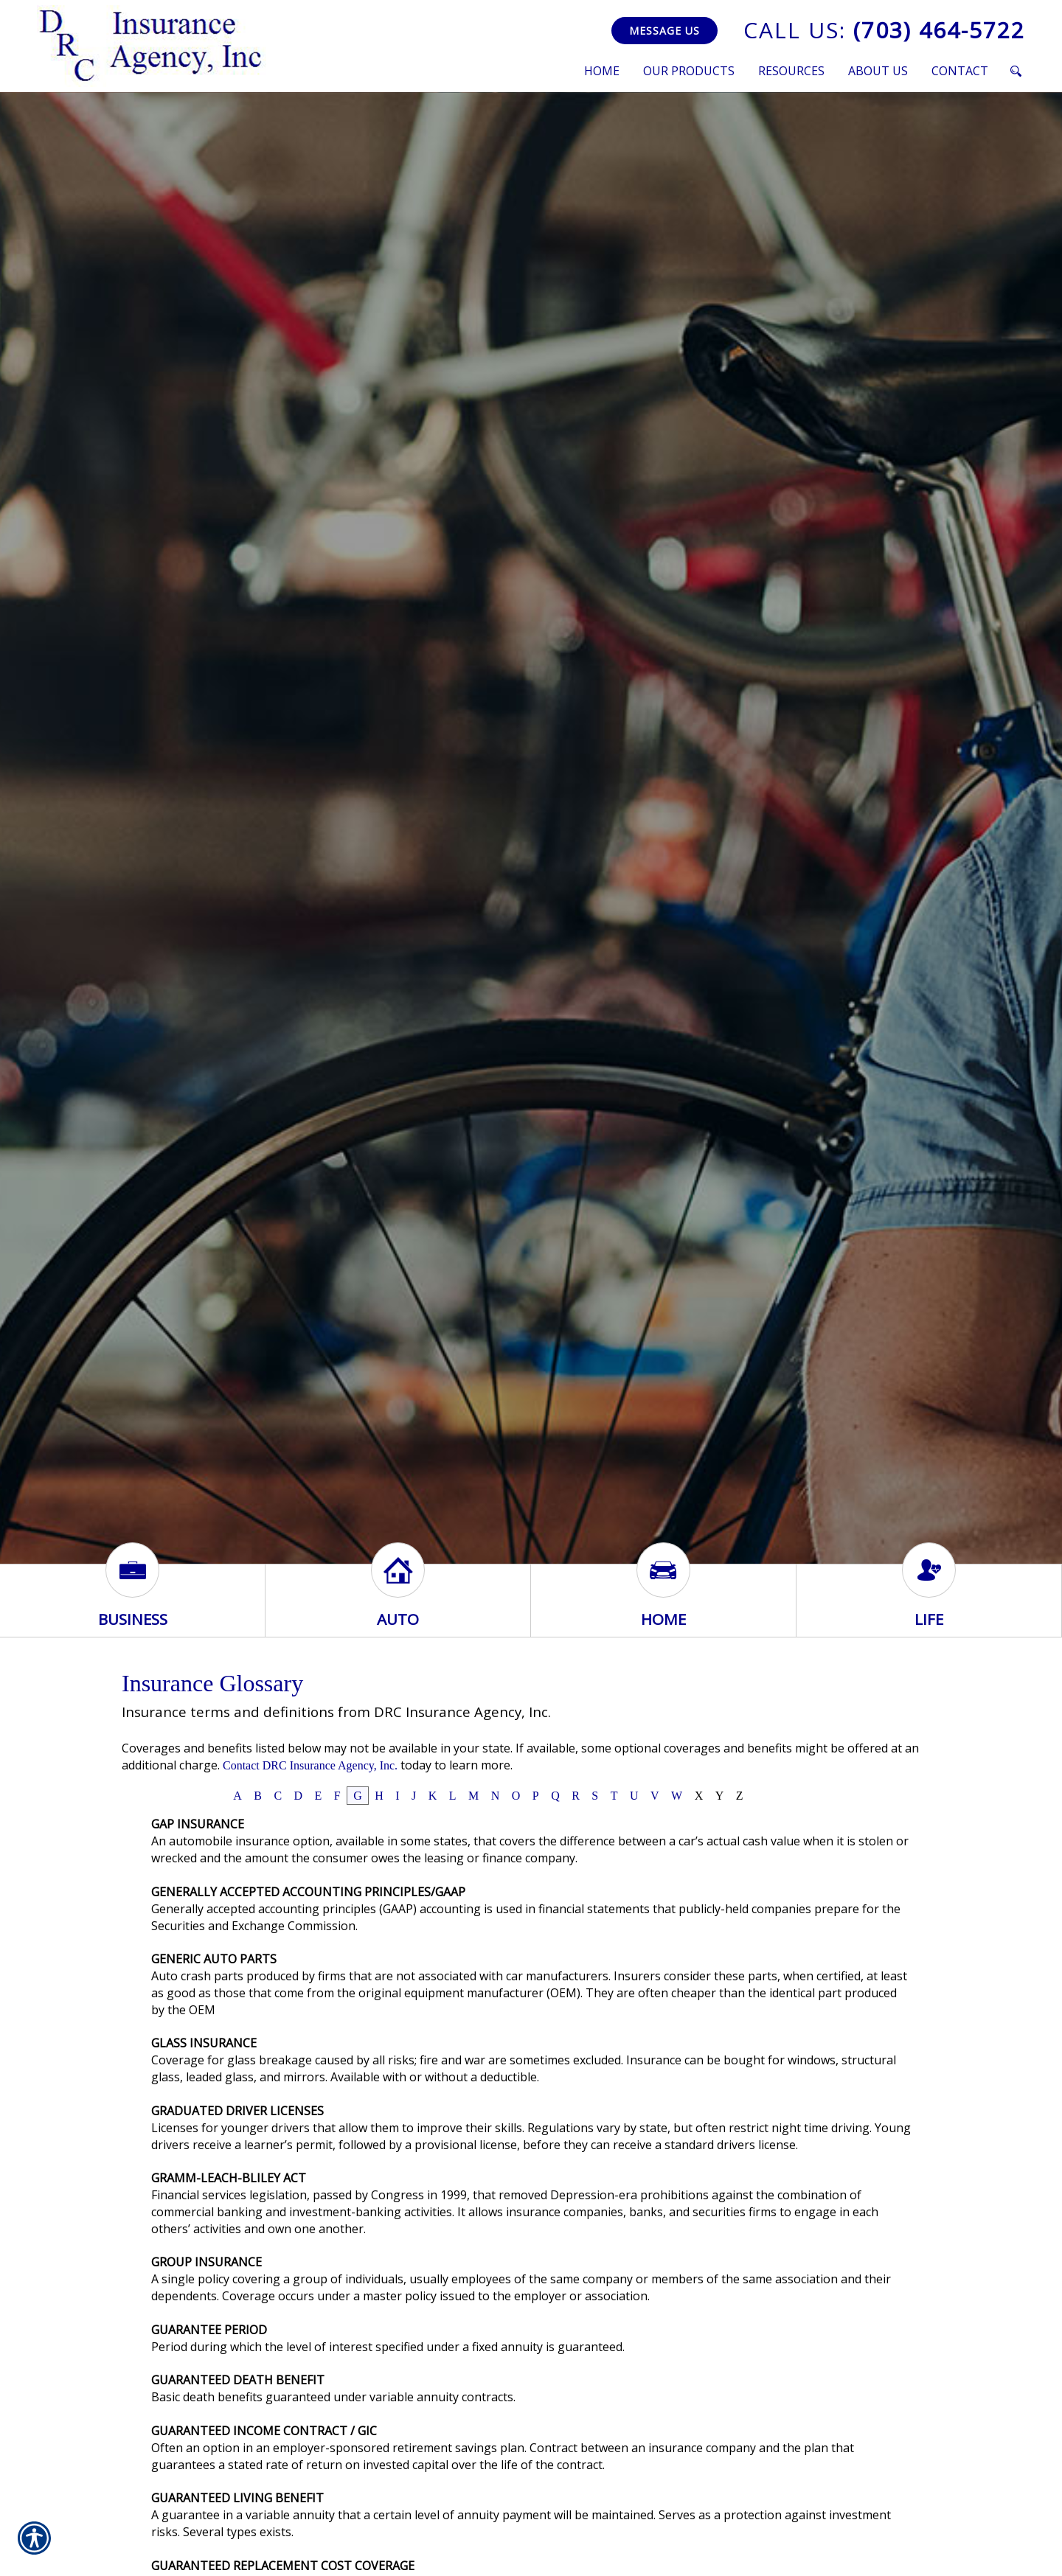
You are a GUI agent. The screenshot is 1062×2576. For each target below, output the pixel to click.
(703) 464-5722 (884, 30)
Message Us (664, 31)
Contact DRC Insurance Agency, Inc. (310, 1765)
